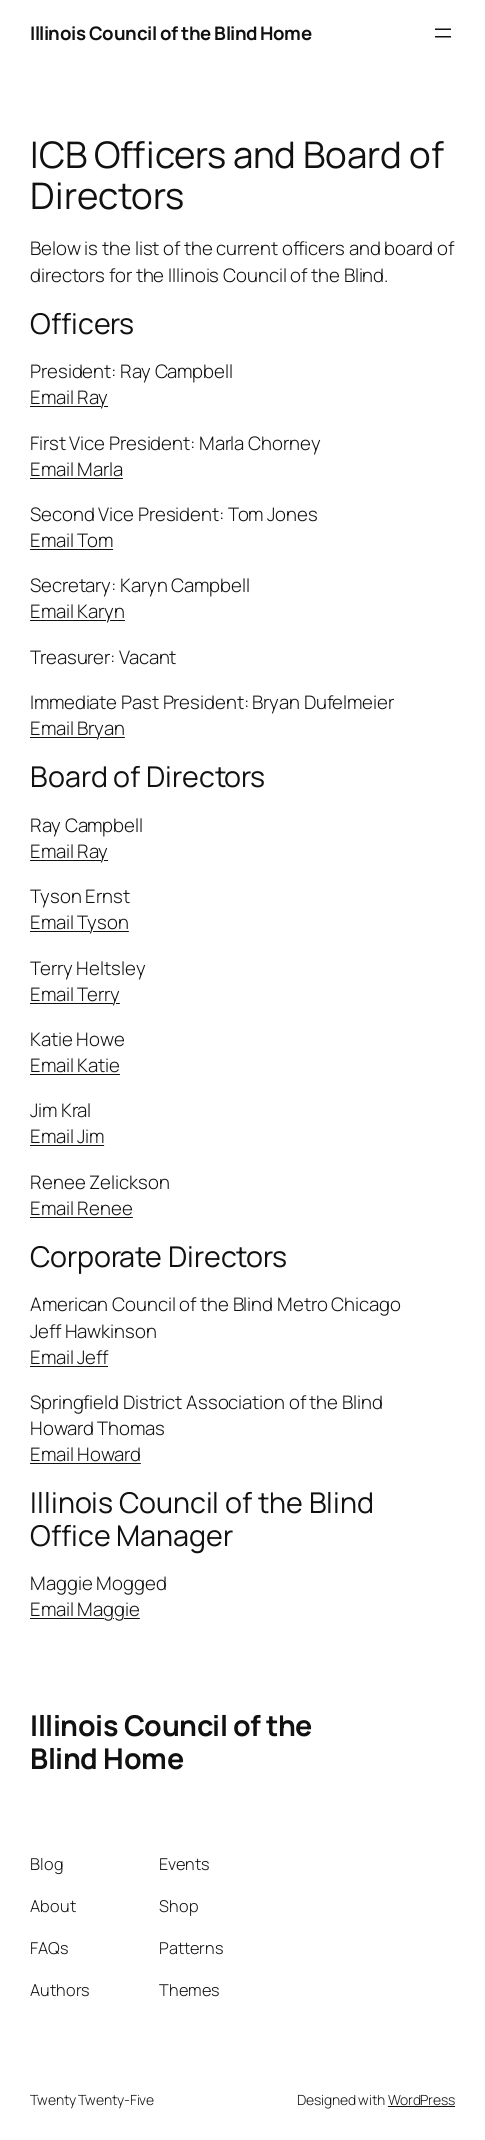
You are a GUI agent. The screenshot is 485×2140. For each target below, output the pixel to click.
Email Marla (76, 469)
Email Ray (69, 397)
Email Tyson (79, 922)
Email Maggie (85, 1609)
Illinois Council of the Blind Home (170, 33)
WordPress (421, 2099)
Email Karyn (77, 611)
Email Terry (75, 994)
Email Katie (75, 1065)
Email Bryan (77, 728)
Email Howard (85, 1454)
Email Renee (81, 1208)
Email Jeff (69, 1357)
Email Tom (71, 540)
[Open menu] (443, 33)
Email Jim (67, 1136)
